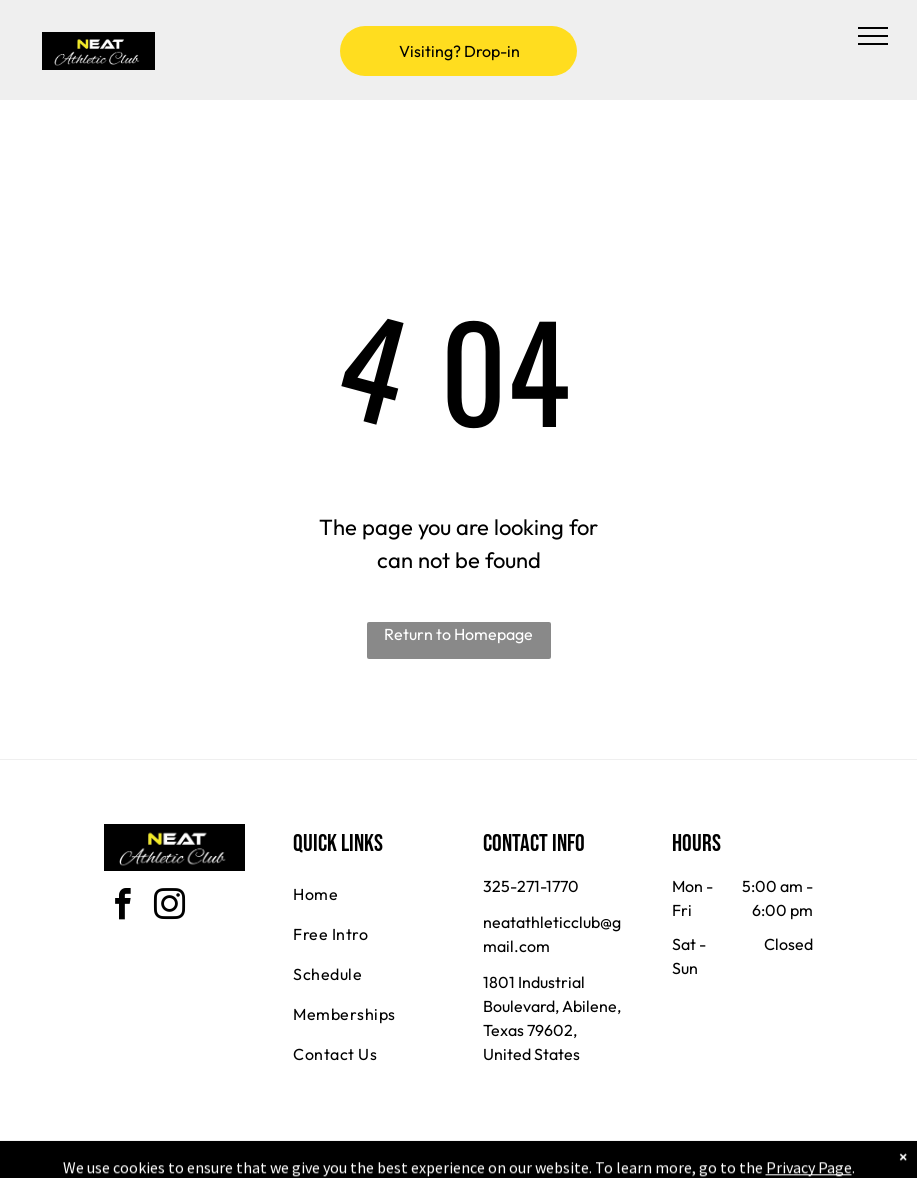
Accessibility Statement (498, 1159)
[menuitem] (365, 894)
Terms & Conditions (623, 1159)
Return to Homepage (458, 634)
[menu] (873, 36)
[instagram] (169, 907)
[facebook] (122, 907)
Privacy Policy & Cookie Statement (334, 1159)
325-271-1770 (531, 886)
